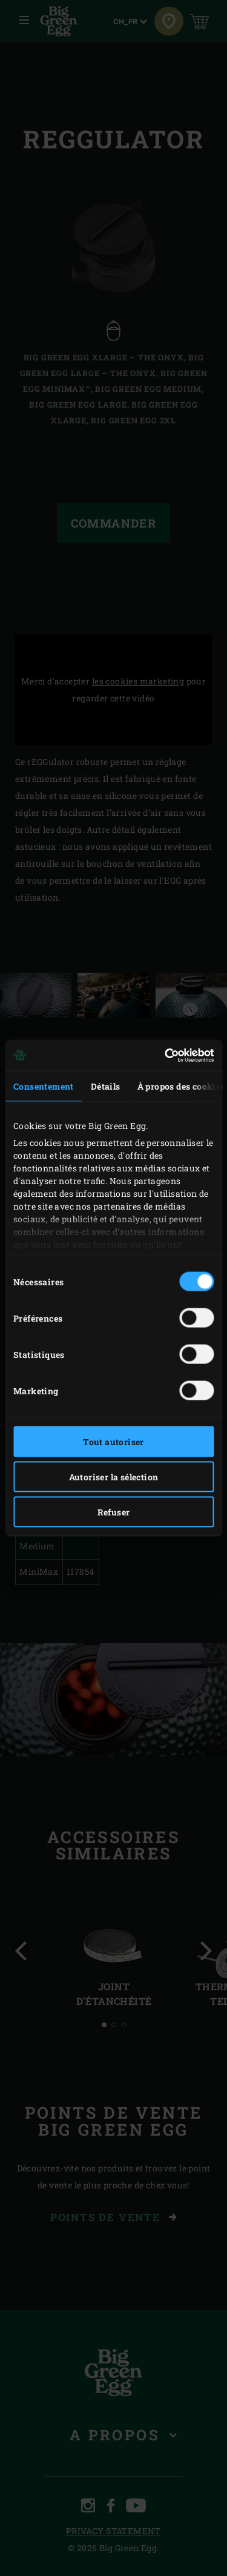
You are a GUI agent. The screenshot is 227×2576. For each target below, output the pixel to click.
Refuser (113, 1512)
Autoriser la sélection (114, 1477)
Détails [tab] (105, 1086)
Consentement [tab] (43, 1086)
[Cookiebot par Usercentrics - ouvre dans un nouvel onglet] (162, 1055)
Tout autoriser (113, 1442)
